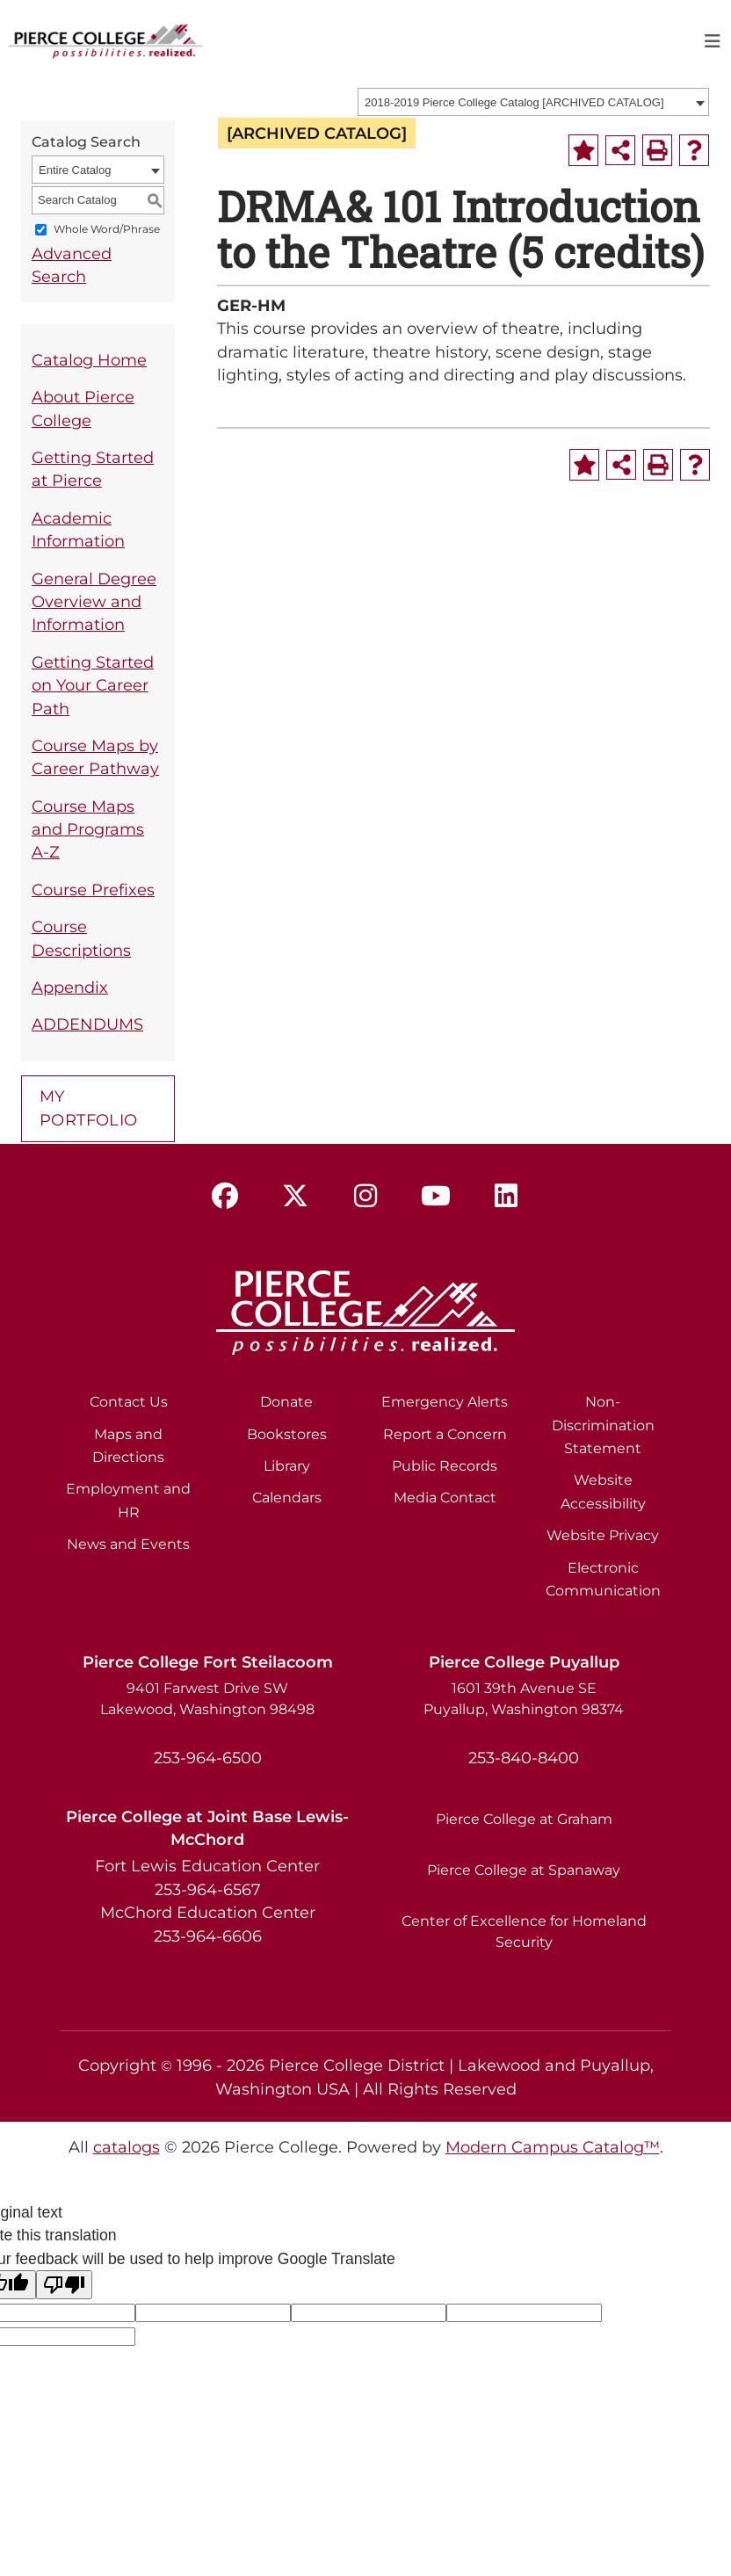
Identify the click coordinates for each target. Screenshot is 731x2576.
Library (287, 1466)
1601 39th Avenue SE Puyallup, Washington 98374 (523, 1699)
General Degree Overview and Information (94, 601)
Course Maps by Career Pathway (95, 757)
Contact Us (129, 1401)
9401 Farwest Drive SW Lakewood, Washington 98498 (207, 1699)
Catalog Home (89, 360)
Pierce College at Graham (524, 1819)
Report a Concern (445, 1434)
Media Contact (445, 1497)
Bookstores (287, 1434)
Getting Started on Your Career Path (93, 685)
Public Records (444, 1466)
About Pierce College (83, 408)
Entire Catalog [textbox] (75, 170)
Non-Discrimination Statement (603, 1425)
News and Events (128, 1544)
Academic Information (78, 529)
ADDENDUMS (87, 1024)
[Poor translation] (64, 2284)
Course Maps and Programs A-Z (88, 829)
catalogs (126, 2147)
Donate (286, 1401)
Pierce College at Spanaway (523, 1870)
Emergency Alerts (444, 1401)
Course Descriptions (81, 938)
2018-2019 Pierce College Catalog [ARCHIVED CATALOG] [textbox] (514, 102)
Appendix (70, 987)
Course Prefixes (93, 889)
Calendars (287, 1497)
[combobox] (533, 102)
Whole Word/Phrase (107, 228)
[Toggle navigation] (712, 41)
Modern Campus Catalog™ (552, 2147)
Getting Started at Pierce (93, 468)
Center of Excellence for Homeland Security (524, 1931)
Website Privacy (602, 1535)
